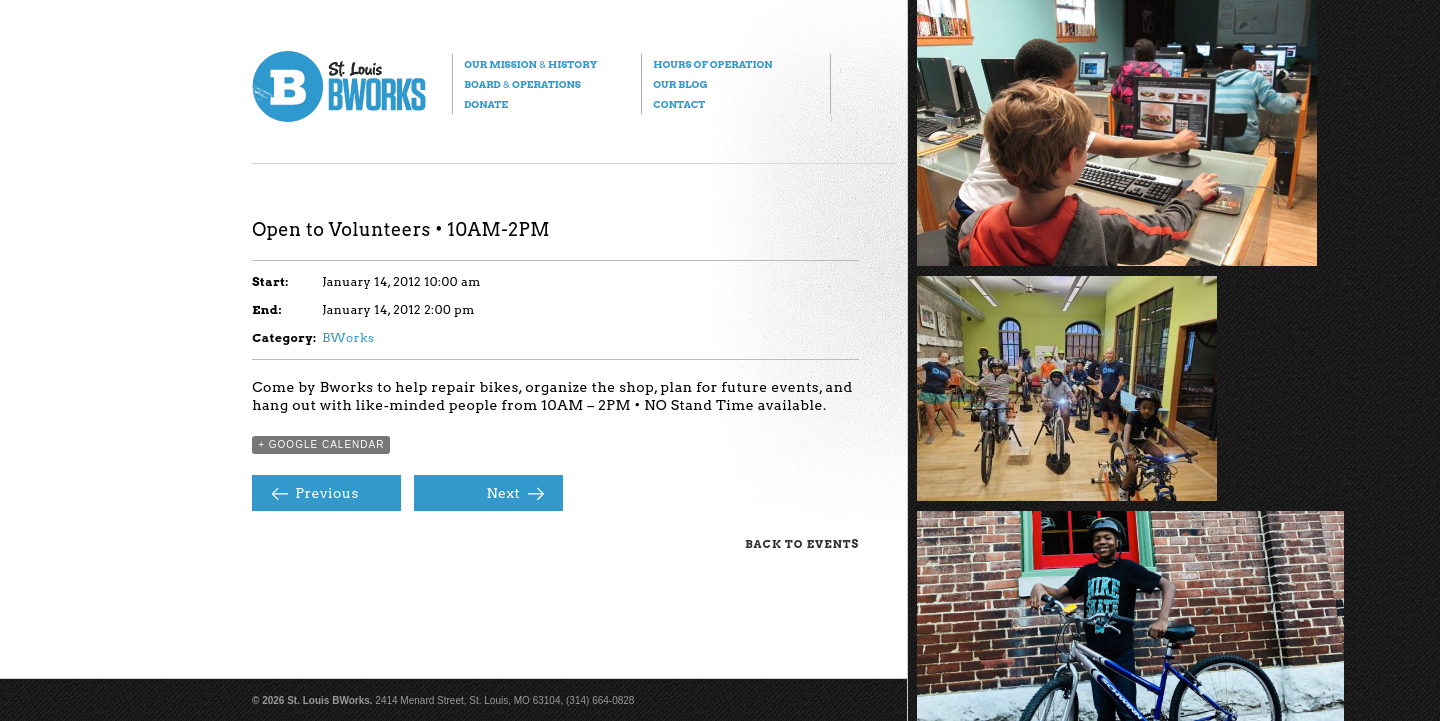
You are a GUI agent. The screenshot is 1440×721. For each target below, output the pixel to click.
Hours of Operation (712, 64)
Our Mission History (530, 64)
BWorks (348, 337)
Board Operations (522, 84)
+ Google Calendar (321, 444)
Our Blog (680, 84)
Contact (679, 104)
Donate (486, 104)
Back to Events (802, 544)
